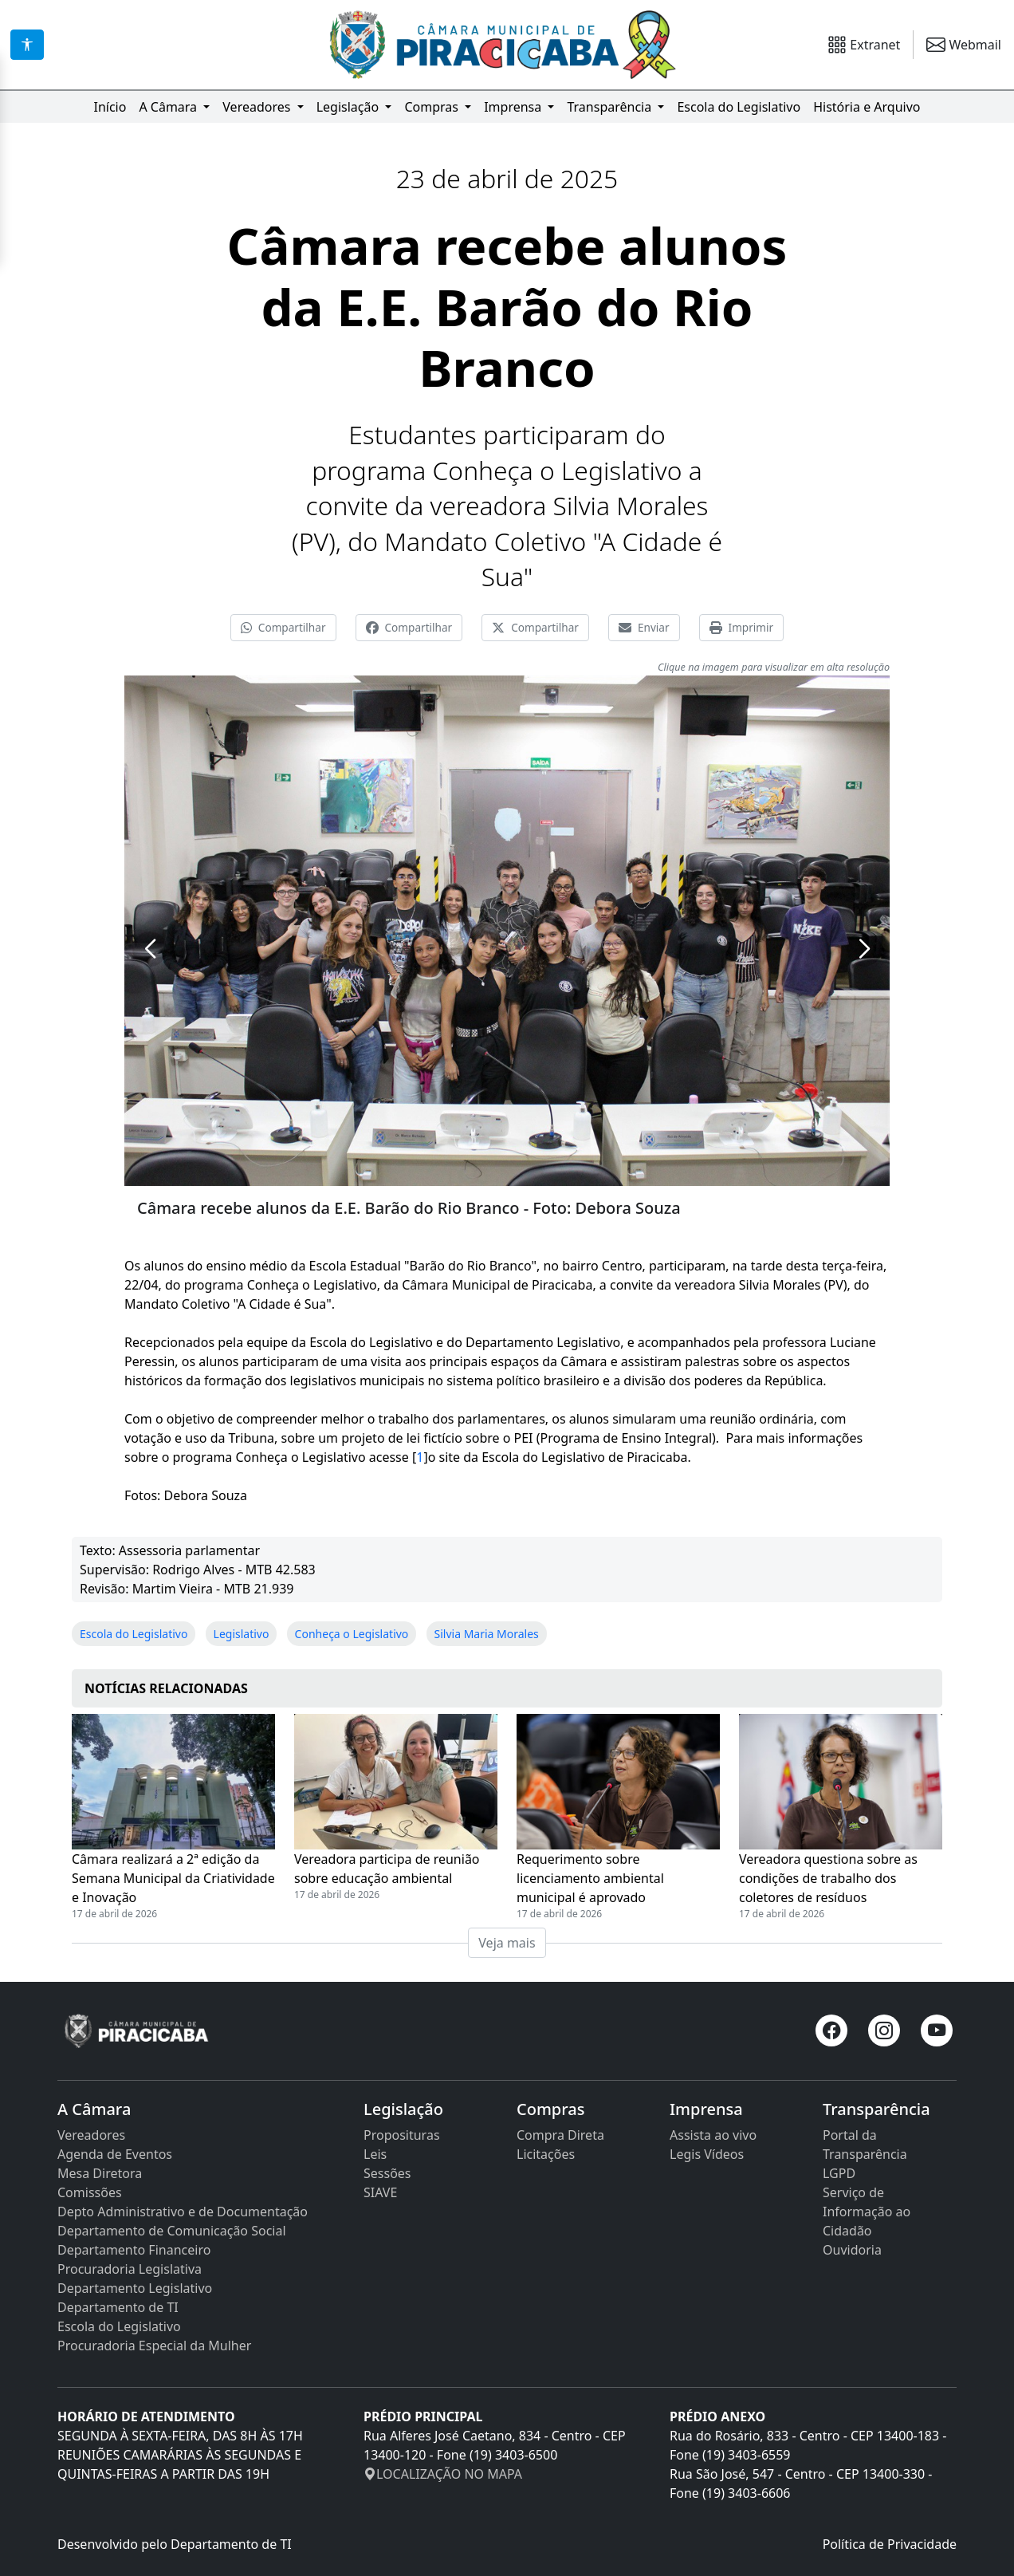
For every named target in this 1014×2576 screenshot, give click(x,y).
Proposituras (402, 2135)
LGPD (839, 2173)
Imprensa (514, 107)
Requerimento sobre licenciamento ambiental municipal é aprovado (590, 1878)
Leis (375, 2154)
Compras (433, 107)
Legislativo (241, 1633)
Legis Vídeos (707, 2154)
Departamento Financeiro (133, 2250)
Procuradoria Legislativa (129, 2269)
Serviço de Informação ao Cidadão (866, 2211)
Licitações (546, 2154)
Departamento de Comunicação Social (171, 2230)
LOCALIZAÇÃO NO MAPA (443, 2474)
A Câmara (169, 107)
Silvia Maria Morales (486, 1633)
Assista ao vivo (713, 2135)
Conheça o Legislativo (352, 1633)
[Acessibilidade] (27, 45)
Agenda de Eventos (114, 2154)
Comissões (89, 2192)
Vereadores (257, 107)
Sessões (387, 2173)
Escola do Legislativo (738, 107)
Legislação (349, 107)
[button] (149, 949)
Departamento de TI (118, 2307)
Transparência (610, 107)
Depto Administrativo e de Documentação (182, 2211)
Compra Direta (560, 2135)
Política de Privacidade (890, 2544)
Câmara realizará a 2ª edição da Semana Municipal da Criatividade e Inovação (173, 1878)
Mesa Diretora (99, 2173)
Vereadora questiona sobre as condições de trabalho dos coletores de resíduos (828, 1878)
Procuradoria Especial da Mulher (154, 2345)
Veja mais (506, 1943)
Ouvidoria (852, 2250)
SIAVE (380, 2192)
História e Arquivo (866, 107)
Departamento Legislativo (134, 2288)
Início (109, 107)
